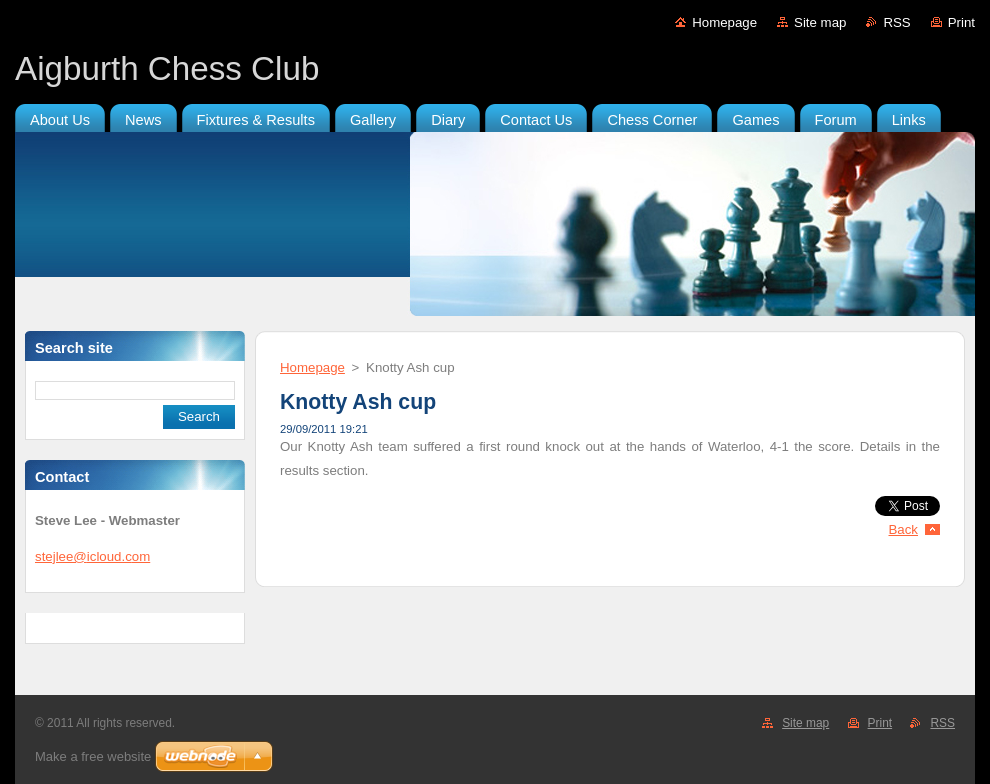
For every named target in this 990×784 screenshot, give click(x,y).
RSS (896, 22)
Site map (820, 22)
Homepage (724, 22)
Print (961, 22)
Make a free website (93, 756)
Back (904, 529)
